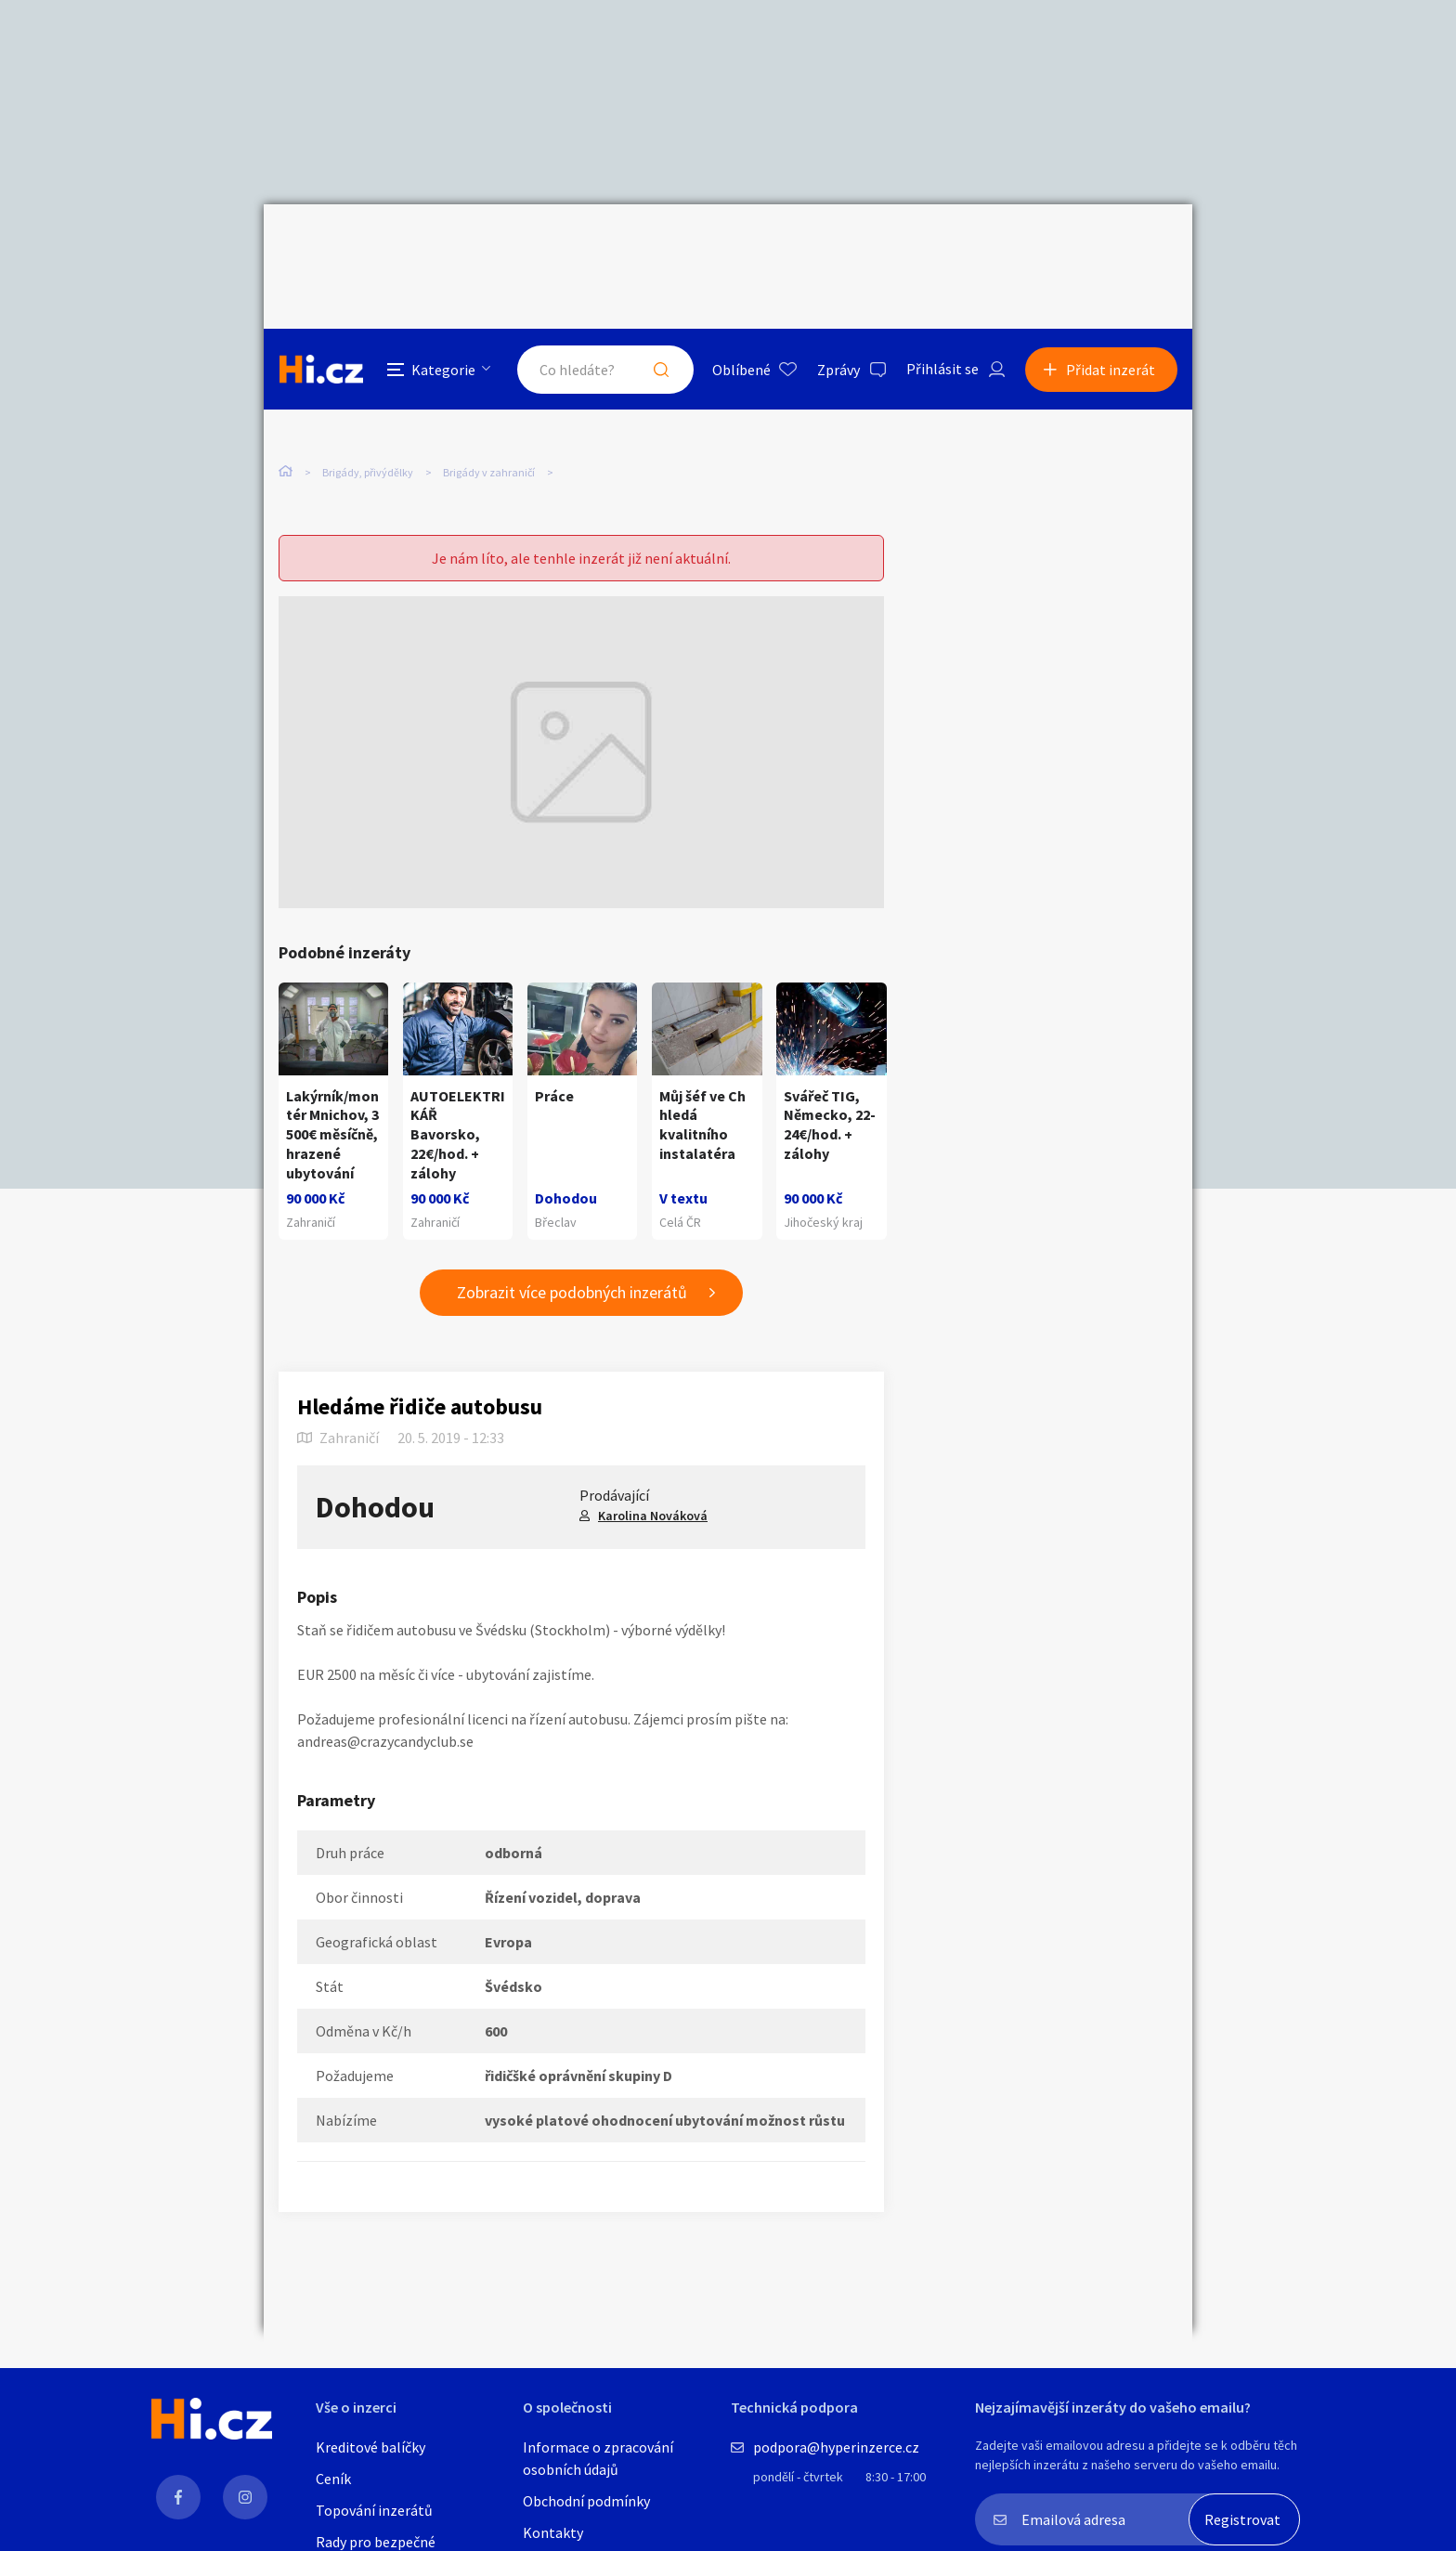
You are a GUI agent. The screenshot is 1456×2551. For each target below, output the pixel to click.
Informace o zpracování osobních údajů (598, 2458)
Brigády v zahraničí (489, 390)
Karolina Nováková (653, 1473)
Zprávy (838, 245)
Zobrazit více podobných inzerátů (572, 1251)
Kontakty (553, 2532)
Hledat (661, 245)
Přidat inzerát (1110, 245)
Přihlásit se (942, 245)
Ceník (333, 2478)
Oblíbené (741, 245)
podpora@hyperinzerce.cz (836, 2447)
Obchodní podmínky (586, 2501)
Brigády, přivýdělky (367, 390)
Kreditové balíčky (370, 2447)
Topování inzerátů (374, 2510)
